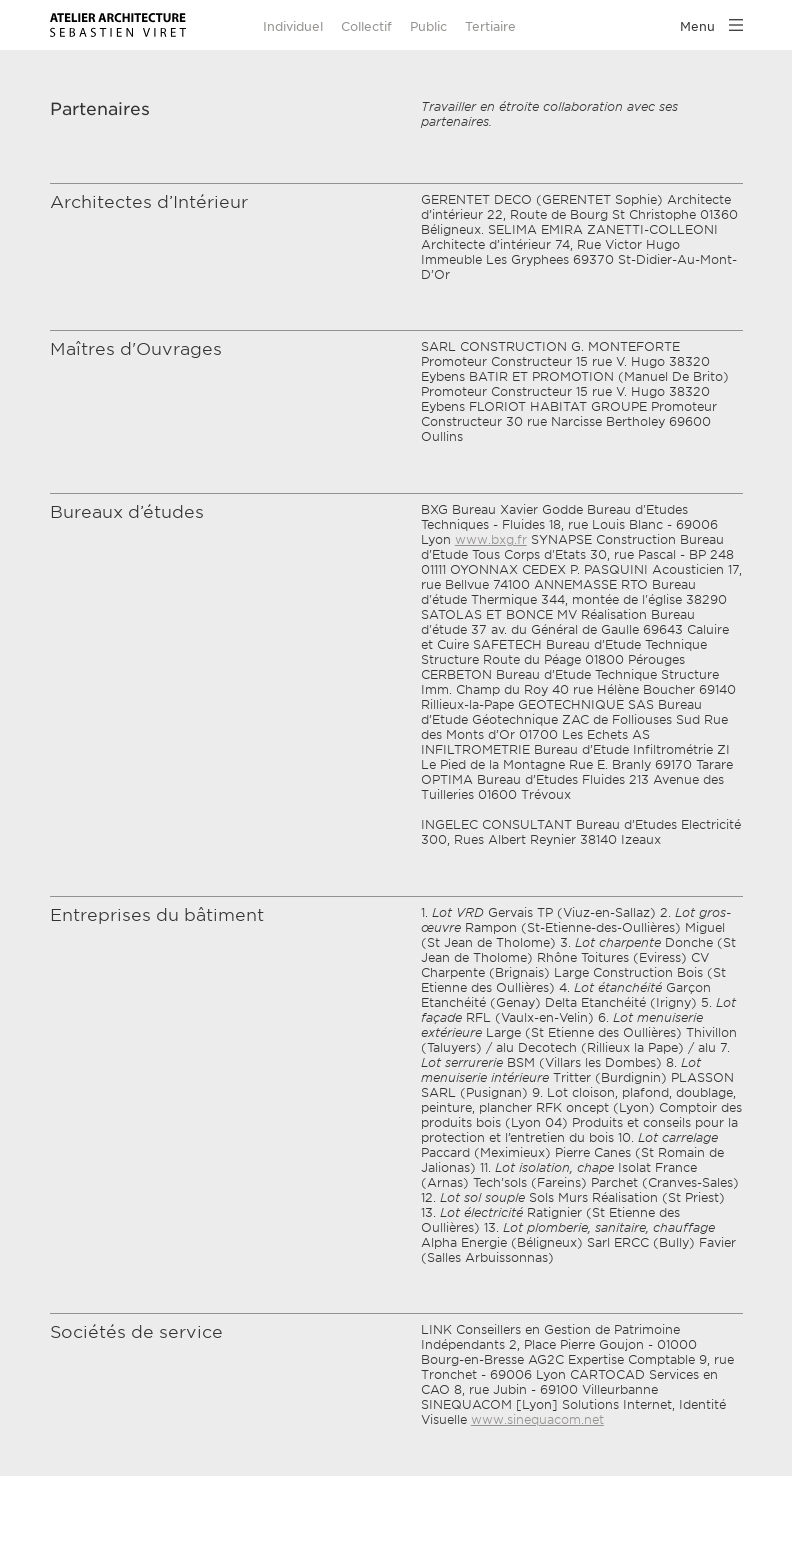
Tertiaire (490, 26)
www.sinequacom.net (537, 1419)
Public (428, 26)
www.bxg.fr (491, 539)
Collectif (366, 26)
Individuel (293, 26)
